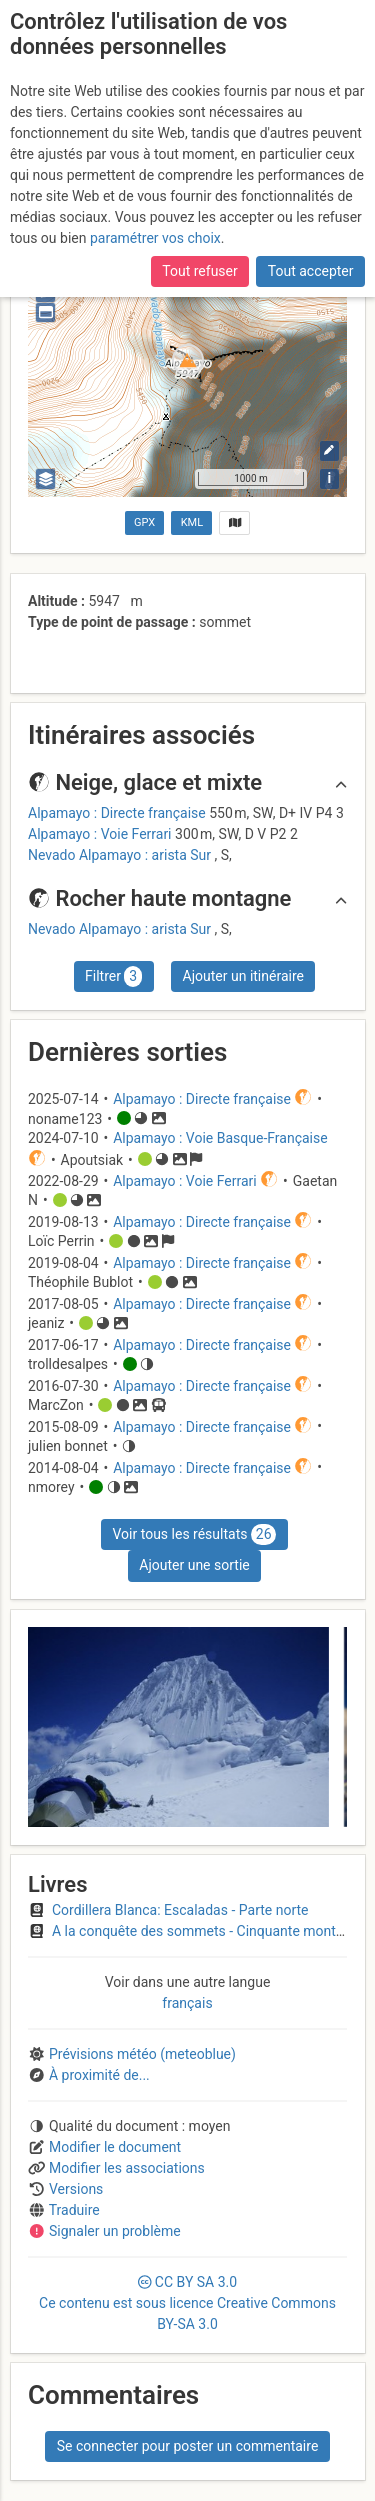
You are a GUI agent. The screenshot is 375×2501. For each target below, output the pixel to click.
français (187, 2003)
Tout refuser (199, 271)
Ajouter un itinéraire (243, 976)
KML (192, 522)
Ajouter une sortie (194, 1565)
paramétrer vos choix (155, 238)
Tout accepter (311, 271)
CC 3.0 (187, 2303)
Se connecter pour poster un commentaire (188, 2446)
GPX (144, 522)
